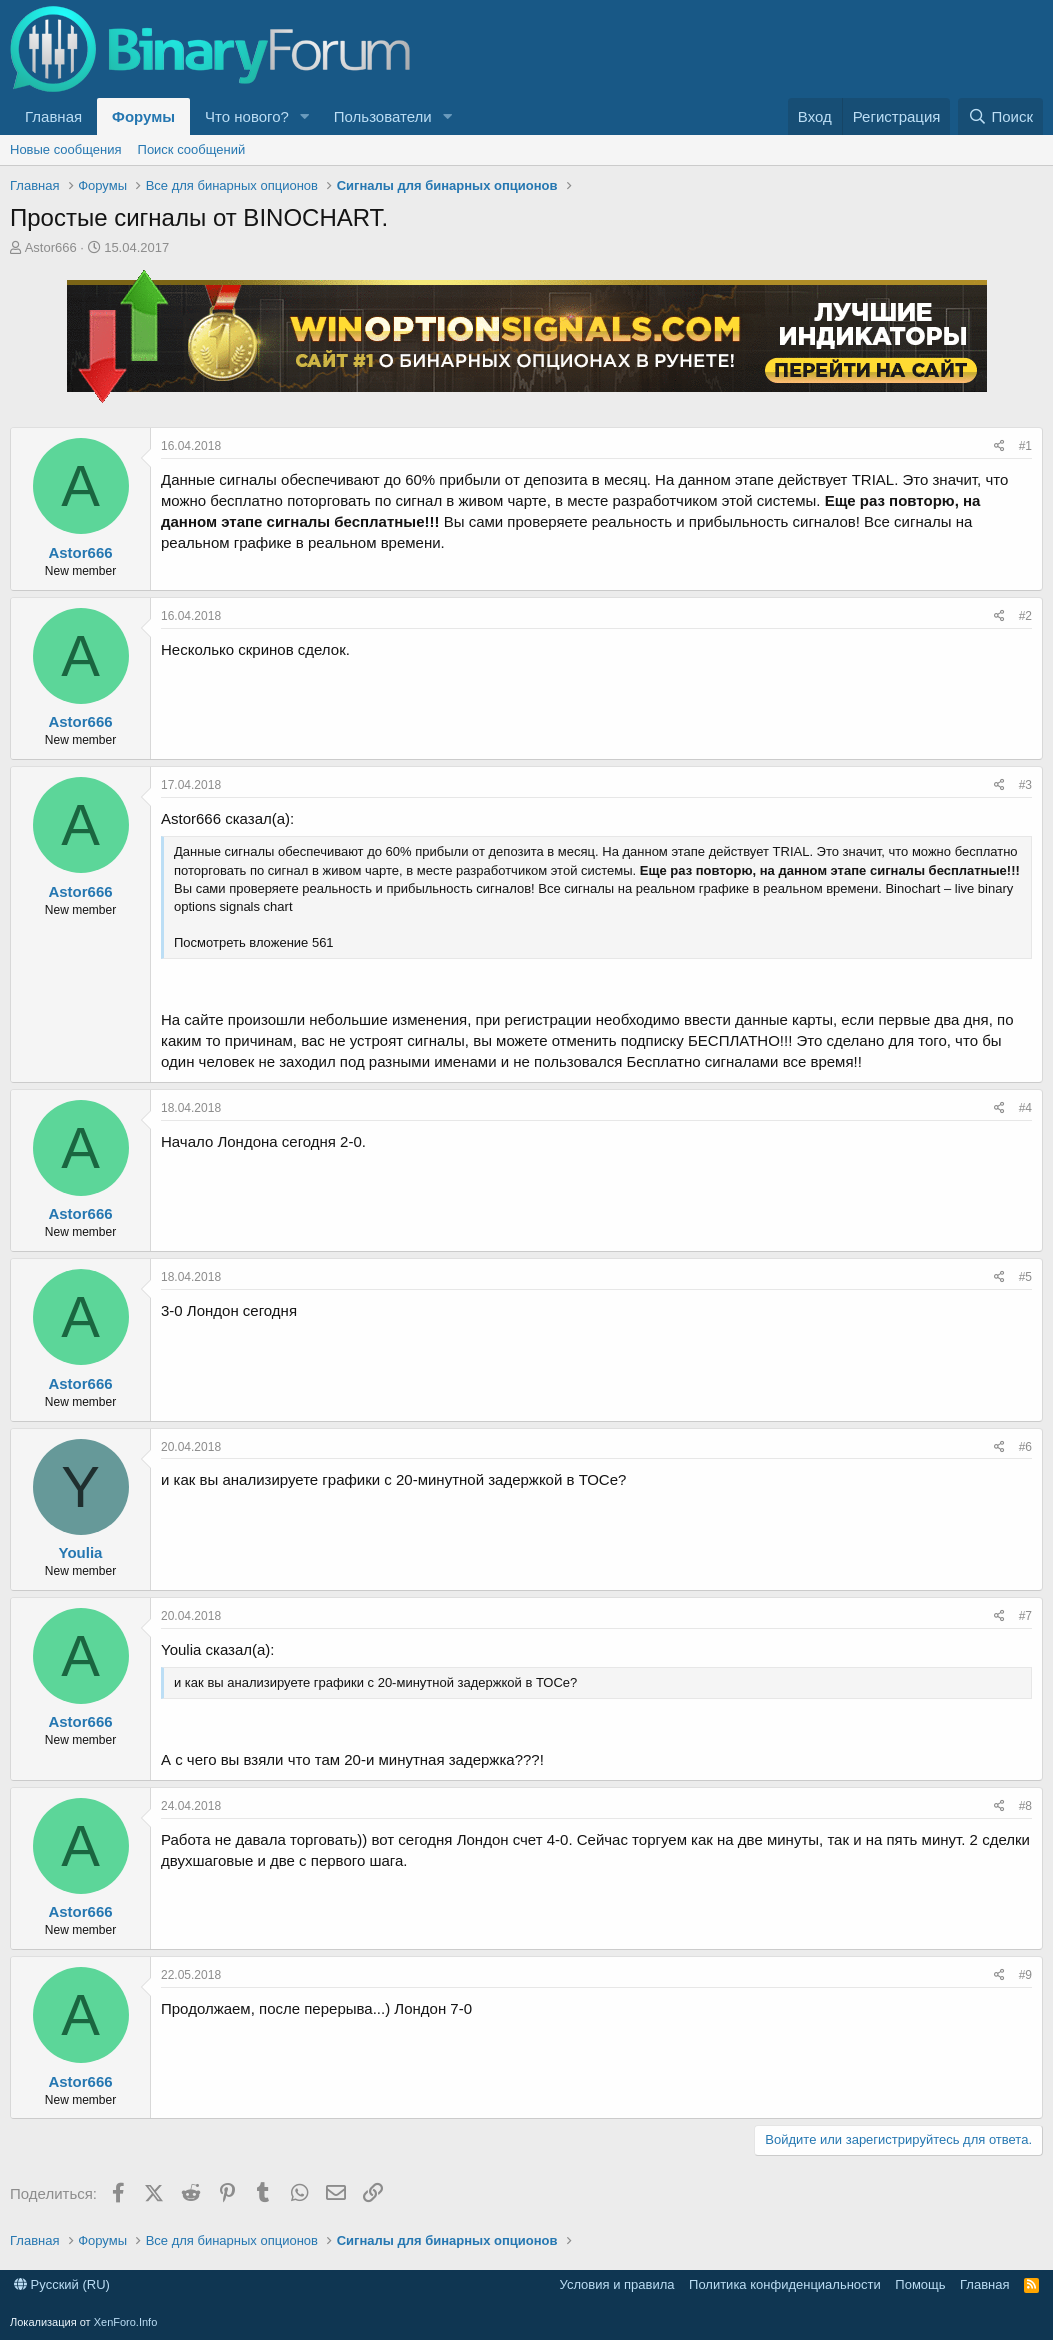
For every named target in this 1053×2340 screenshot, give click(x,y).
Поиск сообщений (192, 149)
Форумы (143, 116)
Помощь (920, 2284)
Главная (53, 116)
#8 (1025, 1806)
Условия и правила (617, 2284)
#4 (1025, 1108)
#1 (1025, 446)
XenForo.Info (126, 2322)
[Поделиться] (999, 446)
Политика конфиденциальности (785, 2284)
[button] (305, 116)
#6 (1025, 1447)
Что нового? (247, 116)
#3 (1025, 785)
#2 (1025, 616)
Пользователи (383, 116)
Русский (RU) (62, 2284)
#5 (1025, 1277)
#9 (1025, 1975)
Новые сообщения (66, 149)
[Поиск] (1000, 116)
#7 (1025, 1616)
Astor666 (51, 247)
